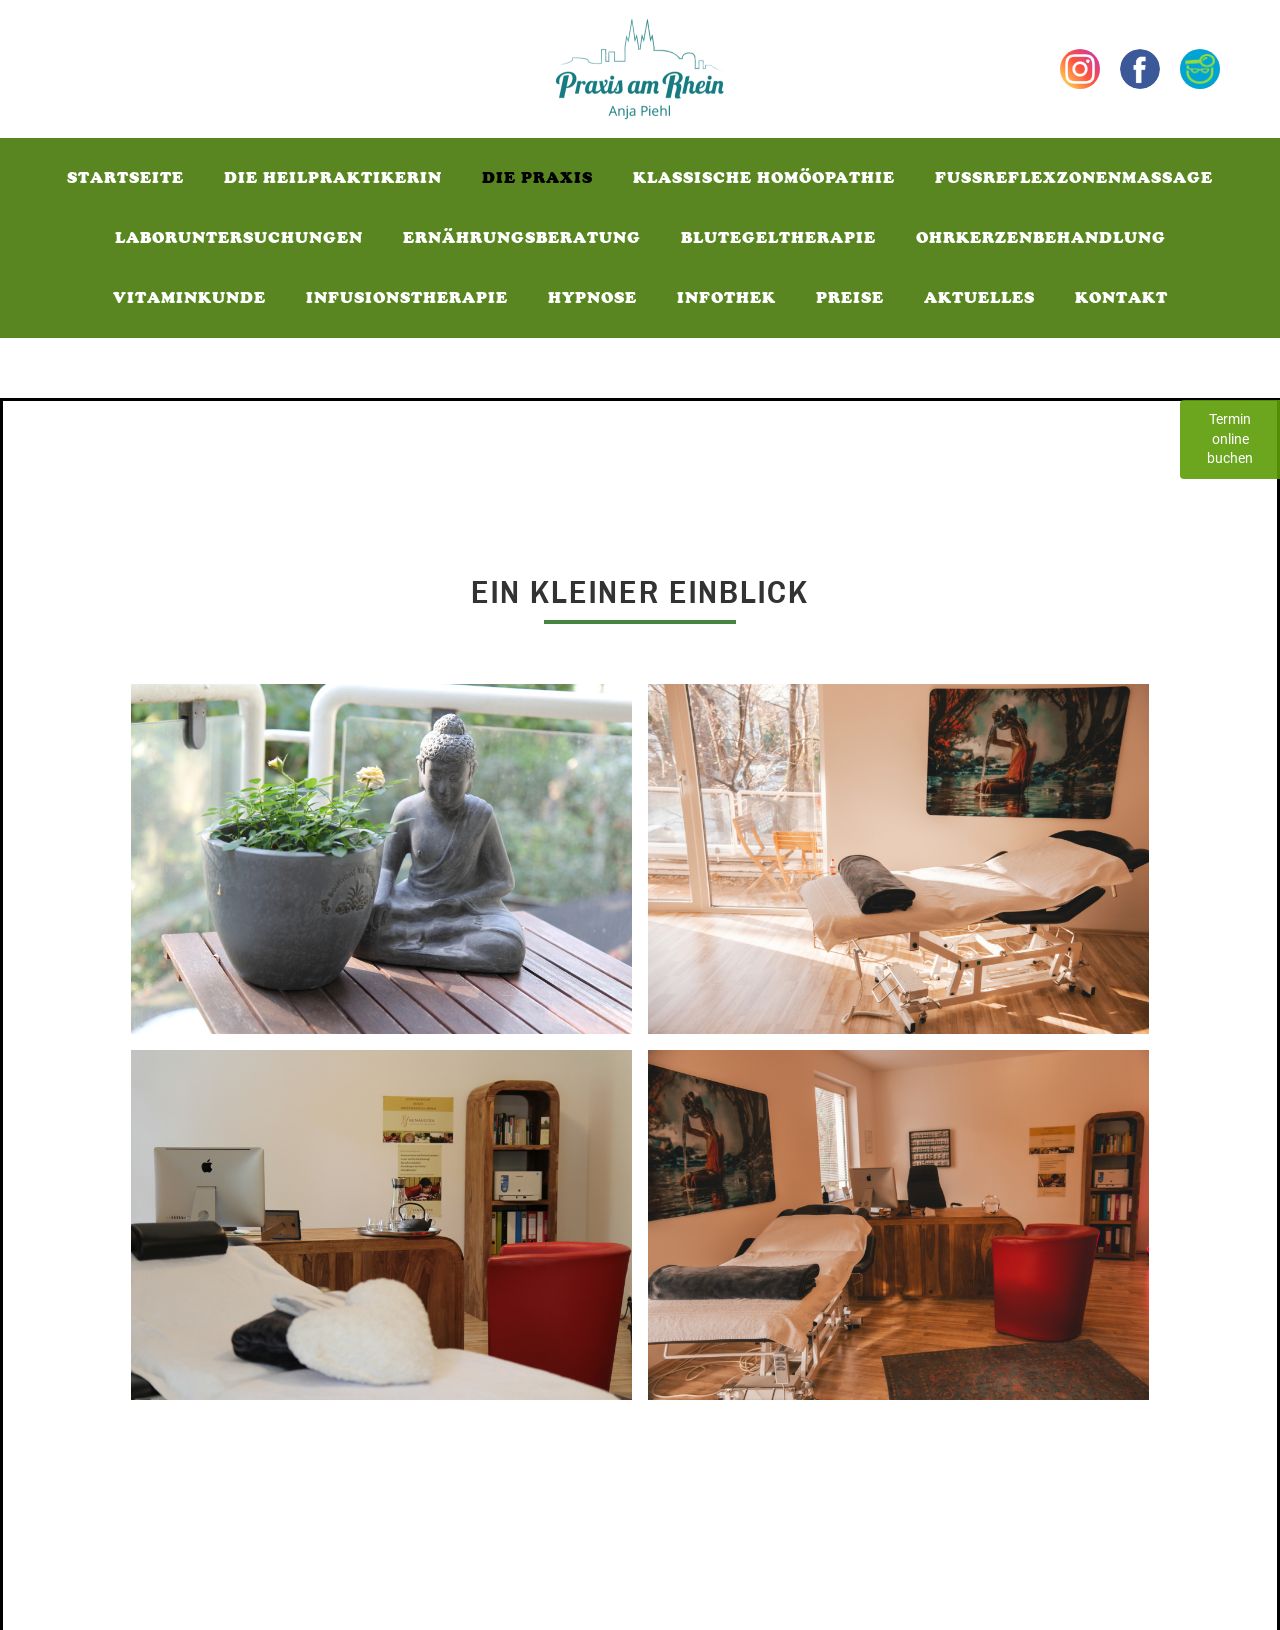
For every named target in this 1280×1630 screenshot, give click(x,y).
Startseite (125, 177)
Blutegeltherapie (778, 237)
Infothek (726, 297)
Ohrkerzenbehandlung (1041, 237)
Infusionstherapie (407, 297)
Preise (850, 297)
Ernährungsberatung (522, 237)
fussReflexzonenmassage (1074, 177)
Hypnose (592, 297)
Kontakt (1121, 297)
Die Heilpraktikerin (333, 177)
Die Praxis (537, 177)
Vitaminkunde (189, 297)
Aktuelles (979, 297)
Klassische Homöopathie (764, 177)
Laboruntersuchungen (239, 237)
